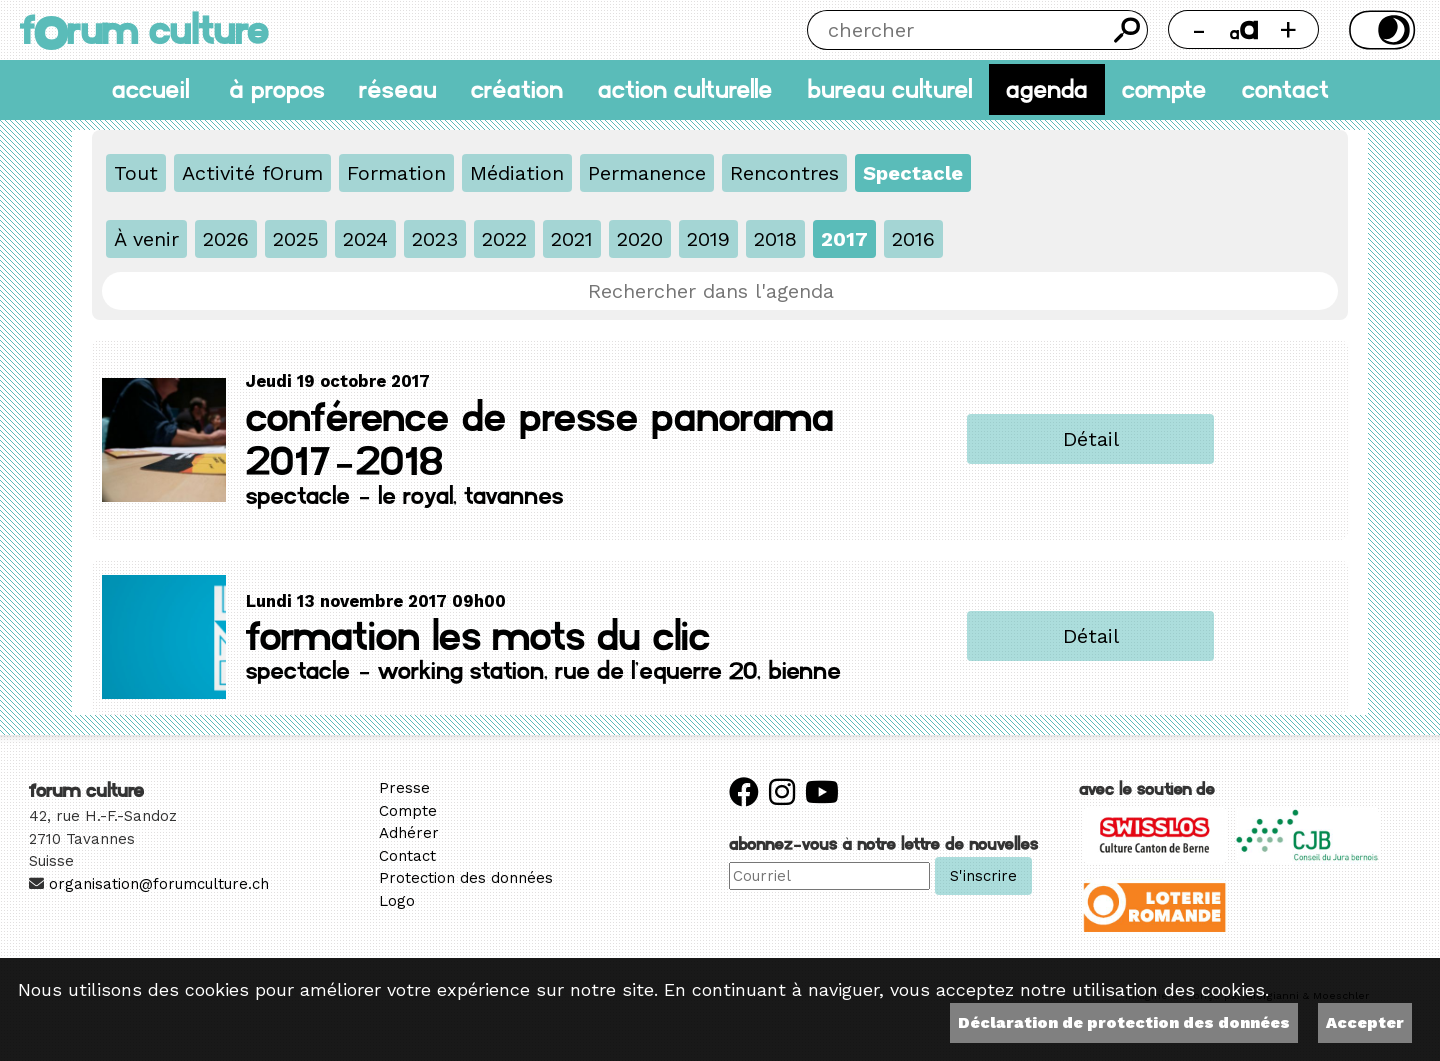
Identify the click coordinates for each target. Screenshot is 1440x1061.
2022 (504, 239)
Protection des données (466, 878)
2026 (226, 239)
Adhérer (409, 833)
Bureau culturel (889, 89)
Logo (397, 901)
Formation (396, 173)
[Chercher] (957, 30)
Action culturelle (685, 89)
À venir (146, 239)
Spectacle (913, 173)
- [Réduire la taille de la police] (1199, 29)
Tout (136, 173)
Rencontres (784, 173)
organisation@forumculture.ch (159, 884)
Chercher (1128, 30)
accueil (150, 89)
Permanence (647, 173)
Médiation (517, 173)
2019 (708, 239)
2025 (296, 239)
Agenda (1047, 89)
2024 (365, 239)
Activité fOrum (252, 173)
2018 (775, 239)
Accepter (1365, 1022)
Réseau (398, 89)
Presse (404, 788)
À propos (277, 89)
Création (517, 89)
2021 (572, 239)
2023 (435, 239)
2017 (844, 239)
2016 (913, 239)
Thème (1379, 30)
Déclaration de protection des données (1124, 1022)
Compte (1164, 89)
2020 (640, 239)
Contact (1285, 89)
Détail (1091, 439)
